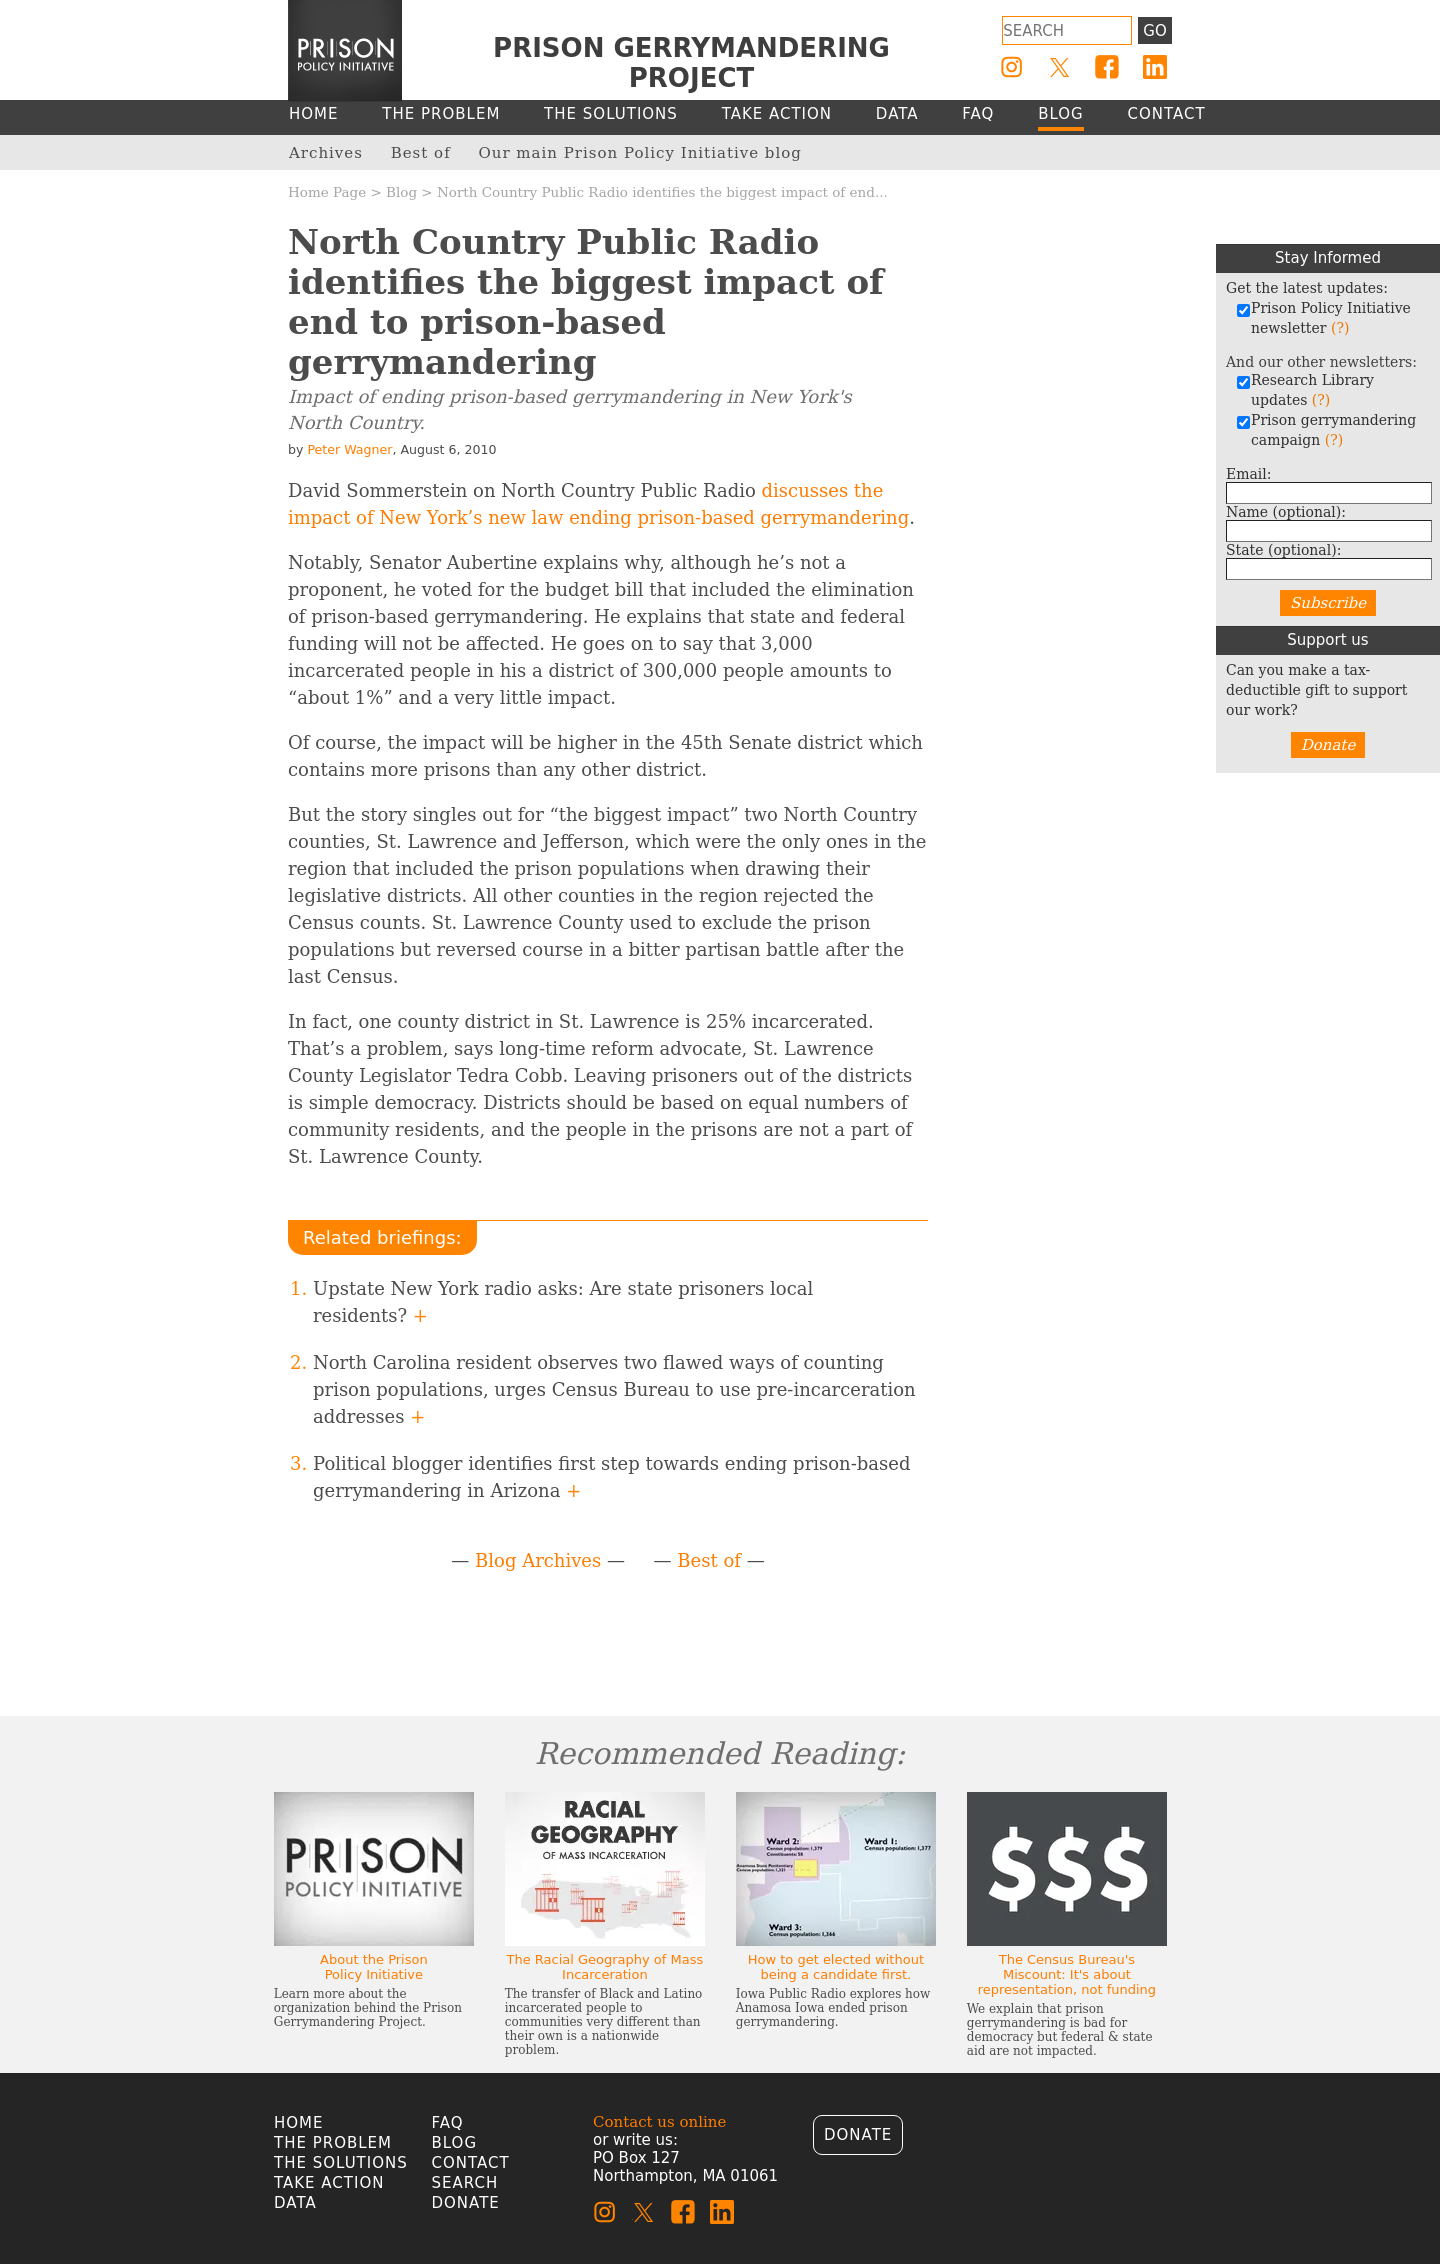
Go (1154, 31)
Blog (401, 192)
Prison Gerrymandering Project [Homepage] (691, 63)
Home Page (327, 192)
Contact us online (659, 2122)
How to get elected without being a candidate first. (836, 1967)
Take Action (329, 2183)
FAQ (448, 2123)
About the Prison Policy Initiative (374, 1967)
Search (465, 2183)
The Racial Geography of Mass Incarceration (604, 1967)
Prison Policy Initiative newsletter (1323, 318)
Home (299, 2123)
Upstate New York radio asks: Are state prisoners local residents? (563, 1302)
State (1283, 550)
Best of (709, 1560)
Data (295, 2203)
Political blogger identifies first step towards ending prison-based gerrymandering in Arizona (611, 1477)
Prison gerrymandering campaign (1326, 430)
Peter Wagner (349, 449)
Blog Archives (538, 1560)
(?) (1340, 328)
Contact (471, 2163)
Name (1286, 512)
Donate (1328, 745)
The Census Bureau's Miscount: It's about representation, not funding (1067, 1974)
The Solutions (341, 2163)
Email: (1249, 474)
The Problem (333, 2143)
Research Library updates (1305, 390)
